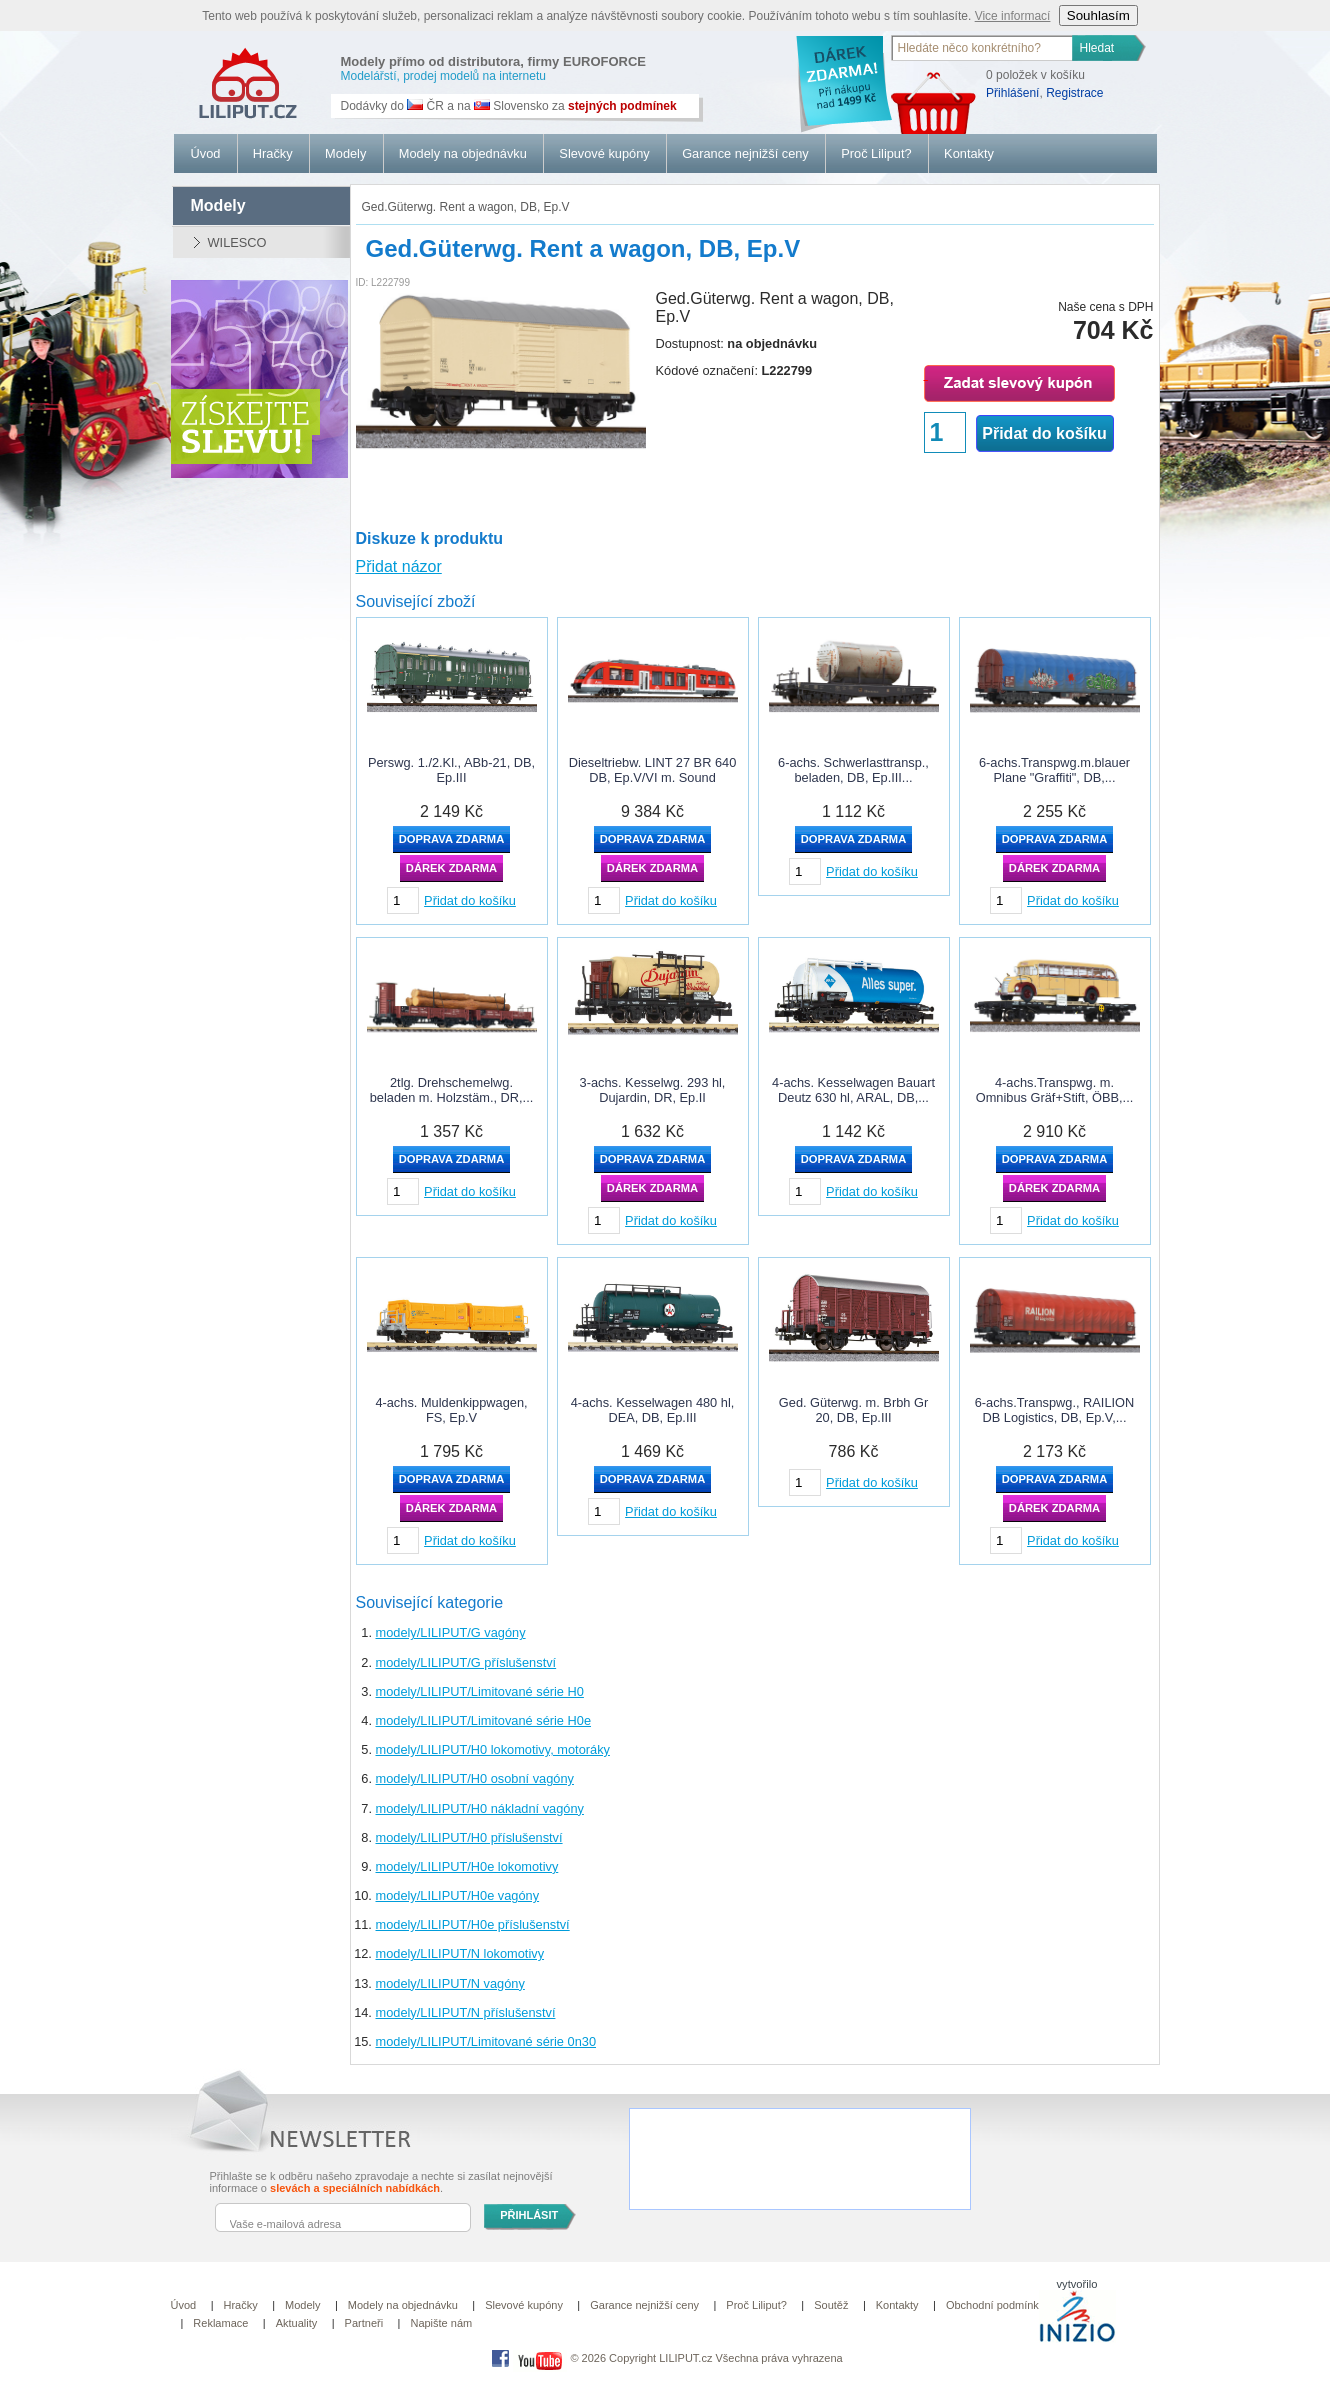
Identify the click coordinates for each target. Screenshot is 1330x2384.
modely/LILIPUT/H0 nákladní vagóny (480, 1808)
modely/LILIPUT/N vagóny (450, 1983)
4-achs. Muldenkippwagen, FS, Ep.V (451, 1410)
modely (218, 205)
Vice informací (1013, 16)
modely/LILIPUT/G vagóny (451, 1632)
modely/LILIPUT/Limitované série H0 (480, 1691)
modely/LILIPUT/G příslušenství (466, 1662)
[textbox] (983, 48)
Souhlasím (1098, 15)
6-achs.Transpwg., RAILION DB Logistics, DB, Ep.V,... (1055, 1410)
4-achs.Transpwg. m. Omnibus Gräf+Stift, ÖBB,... (1055, 1090)
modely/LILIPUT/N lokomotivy (460, 1953)
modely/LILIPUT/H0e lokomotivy (467, 1866)
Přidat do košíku (1044, 433)
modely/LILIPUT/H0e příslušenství (473, 1924)
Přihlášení (1012, 93)
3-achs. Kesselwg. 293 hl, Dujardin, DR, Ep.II (653, 1090)
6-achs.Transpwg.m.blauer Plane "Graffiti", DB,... (1054, 770)
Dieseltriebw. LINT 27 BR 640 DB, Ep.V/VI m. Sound (653, 770)
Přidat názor (399, 566)
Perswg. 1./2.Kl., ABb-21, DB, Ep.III (451, 770)
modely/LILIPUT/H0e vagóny (458, 1895)
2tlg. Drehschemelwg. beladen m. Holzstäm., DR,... (452, 1090)
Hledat (1097, 48)
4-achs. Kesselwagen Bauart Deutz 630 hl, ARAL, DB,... (853, 1090)
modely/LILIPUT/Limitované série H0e (484, 1720)
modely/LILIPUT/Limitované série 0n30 (486, 2041)
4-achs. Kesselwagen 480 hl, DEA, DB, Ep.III (653, 1410)
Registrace (1074, 93)
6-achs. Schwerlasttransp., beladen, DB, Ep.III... (853, 770)
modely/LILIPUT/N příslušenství (466, 2012)
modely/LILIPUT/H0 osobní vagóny (475, 1778)
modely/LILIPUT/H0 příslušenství (469, 1837)
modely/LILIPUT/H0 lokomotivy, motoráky (493, 1749)
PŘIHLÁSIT (529, 2215)
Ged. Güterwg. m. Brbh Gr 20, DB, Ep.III (853, 1410)
